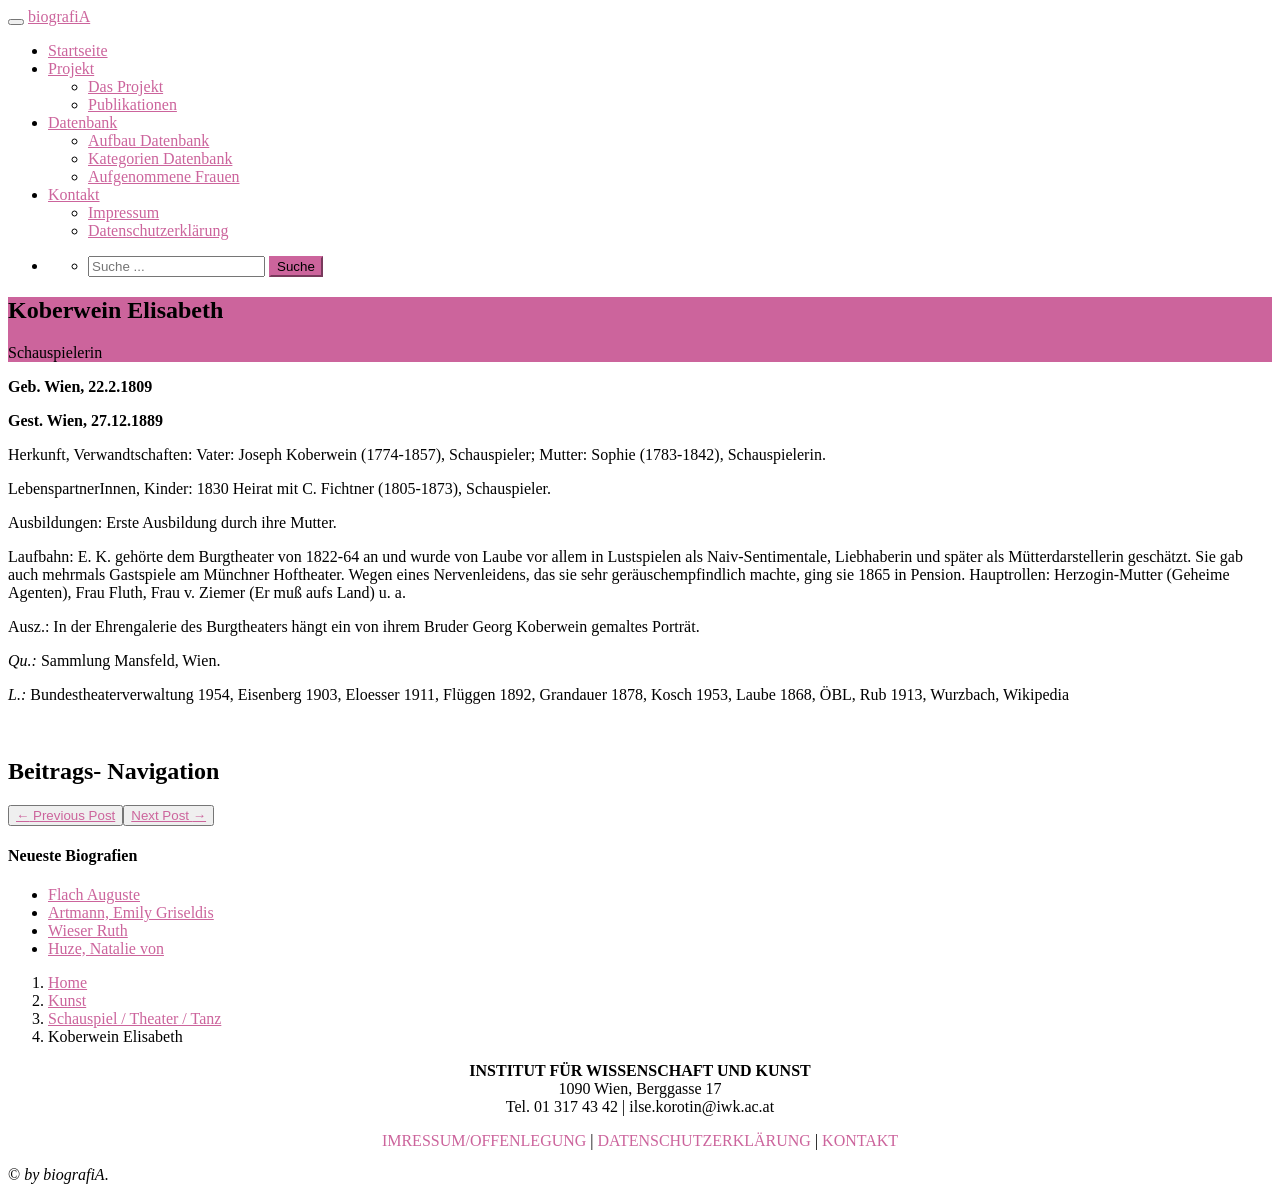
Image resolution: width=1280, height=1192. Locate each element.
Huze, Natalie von (106, 948)
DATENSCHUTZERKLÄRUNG (704, 1140)
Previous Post (65, 815)
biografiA (59, 16)
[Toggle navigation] (16, 22)
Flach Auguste (94, 894)
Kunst (67, 1000)
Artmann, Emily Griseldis (131, 912)
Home (67, 982)
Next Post (168, 815)
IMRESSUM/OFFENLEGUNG (484, 1140)
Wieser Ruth (88, 930)
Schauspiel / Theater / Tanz (134, 1018)
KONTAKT (860, 1140)
